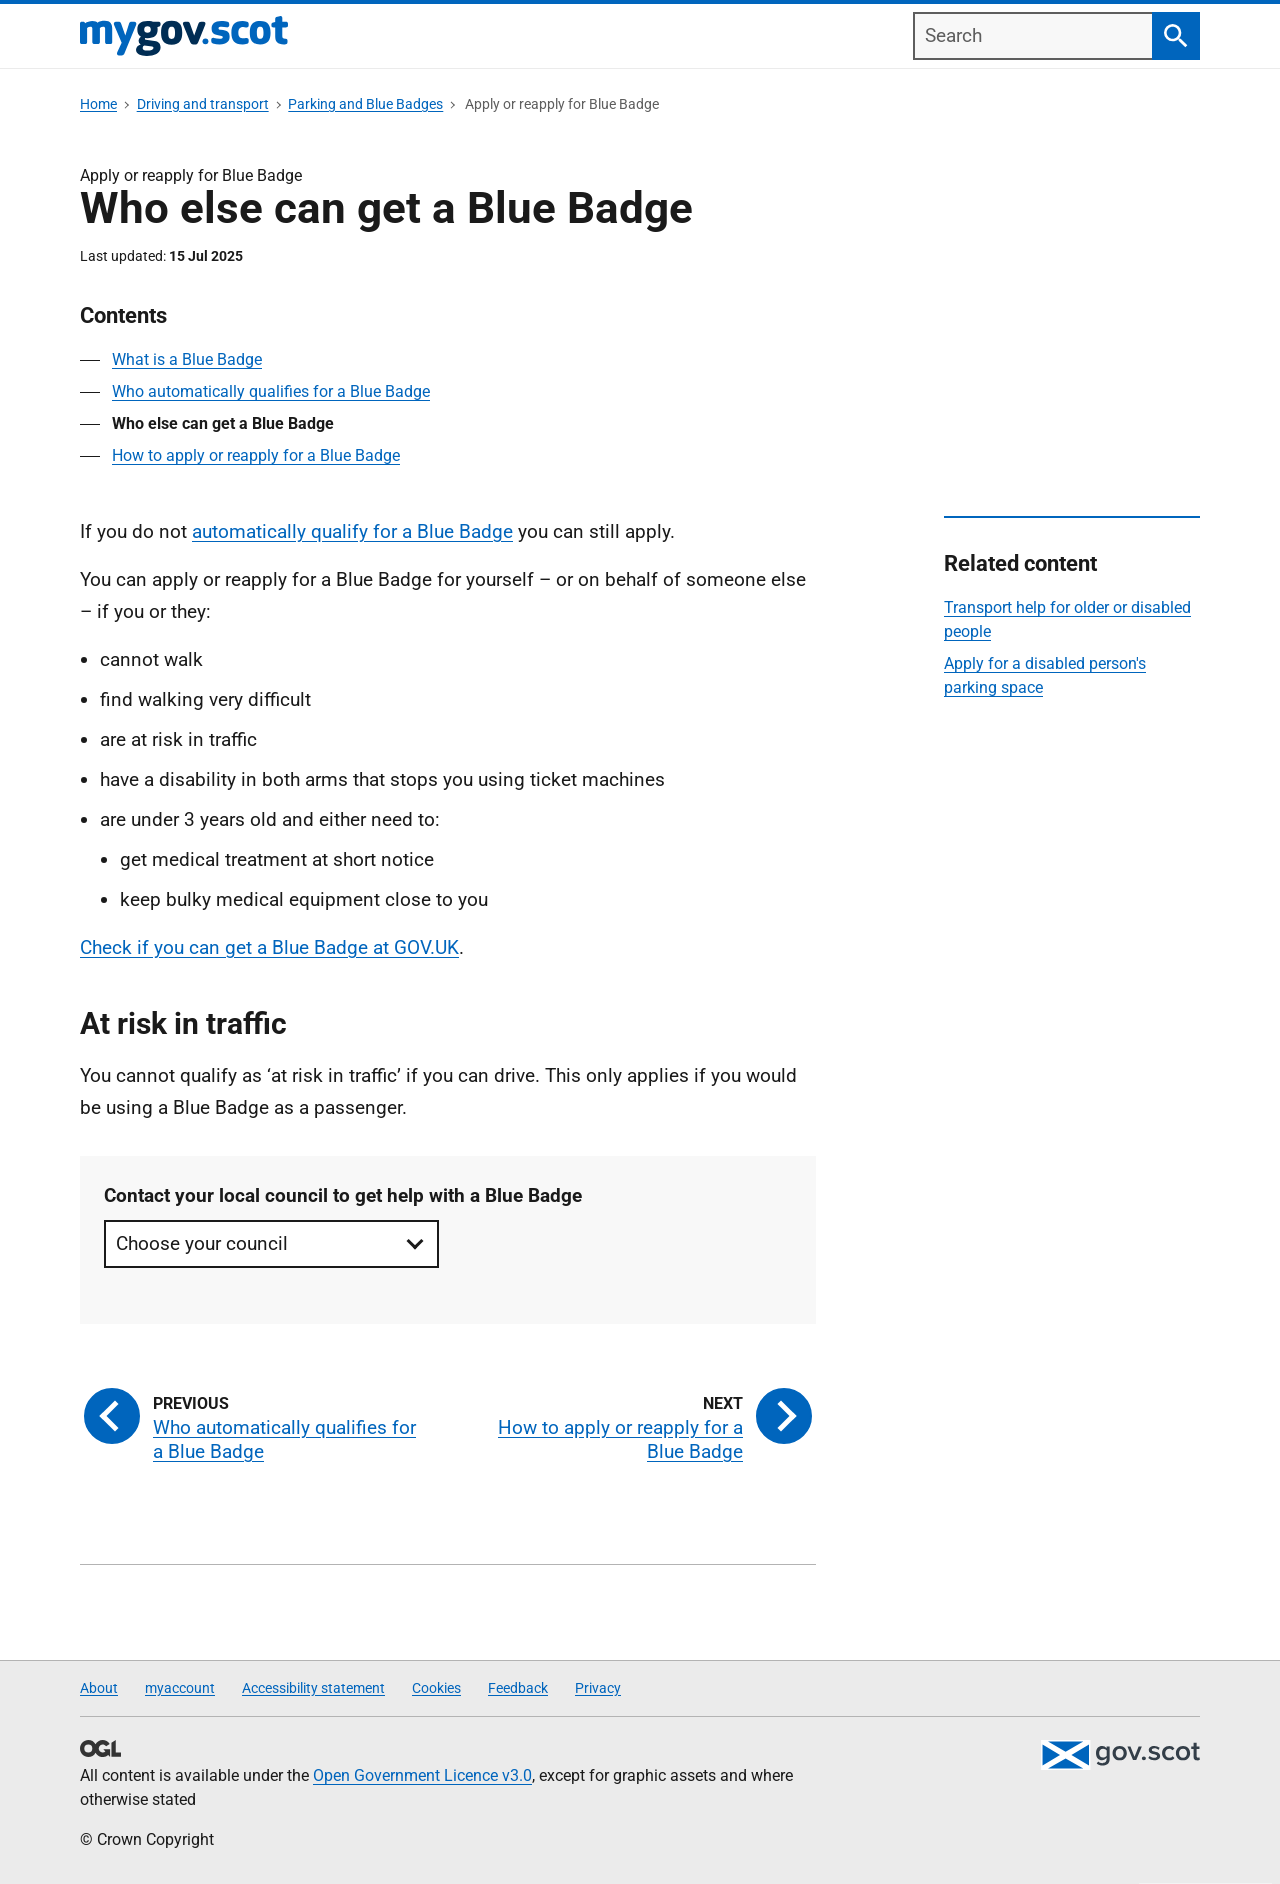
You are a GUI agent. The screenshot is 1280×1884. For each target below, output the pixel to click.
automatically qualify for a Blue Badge (352, 531)
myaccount (180, 1688)
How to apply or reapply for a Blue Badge (256, 455)
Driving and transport (203, 104)
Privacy (598, 1688)
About (99, 1688)
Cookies (436, 1688)
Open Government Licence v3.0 (422, 1775)
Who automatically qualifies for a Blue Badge (271, 391)
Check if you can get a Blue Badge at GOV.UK (269, 947)
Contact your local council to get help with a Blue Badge (343, 1195)
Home (98, 104)
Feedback (518, 1688)
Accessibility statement (313, 1688)
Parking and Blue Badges (365, 104)
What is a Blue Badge (187, 359)
